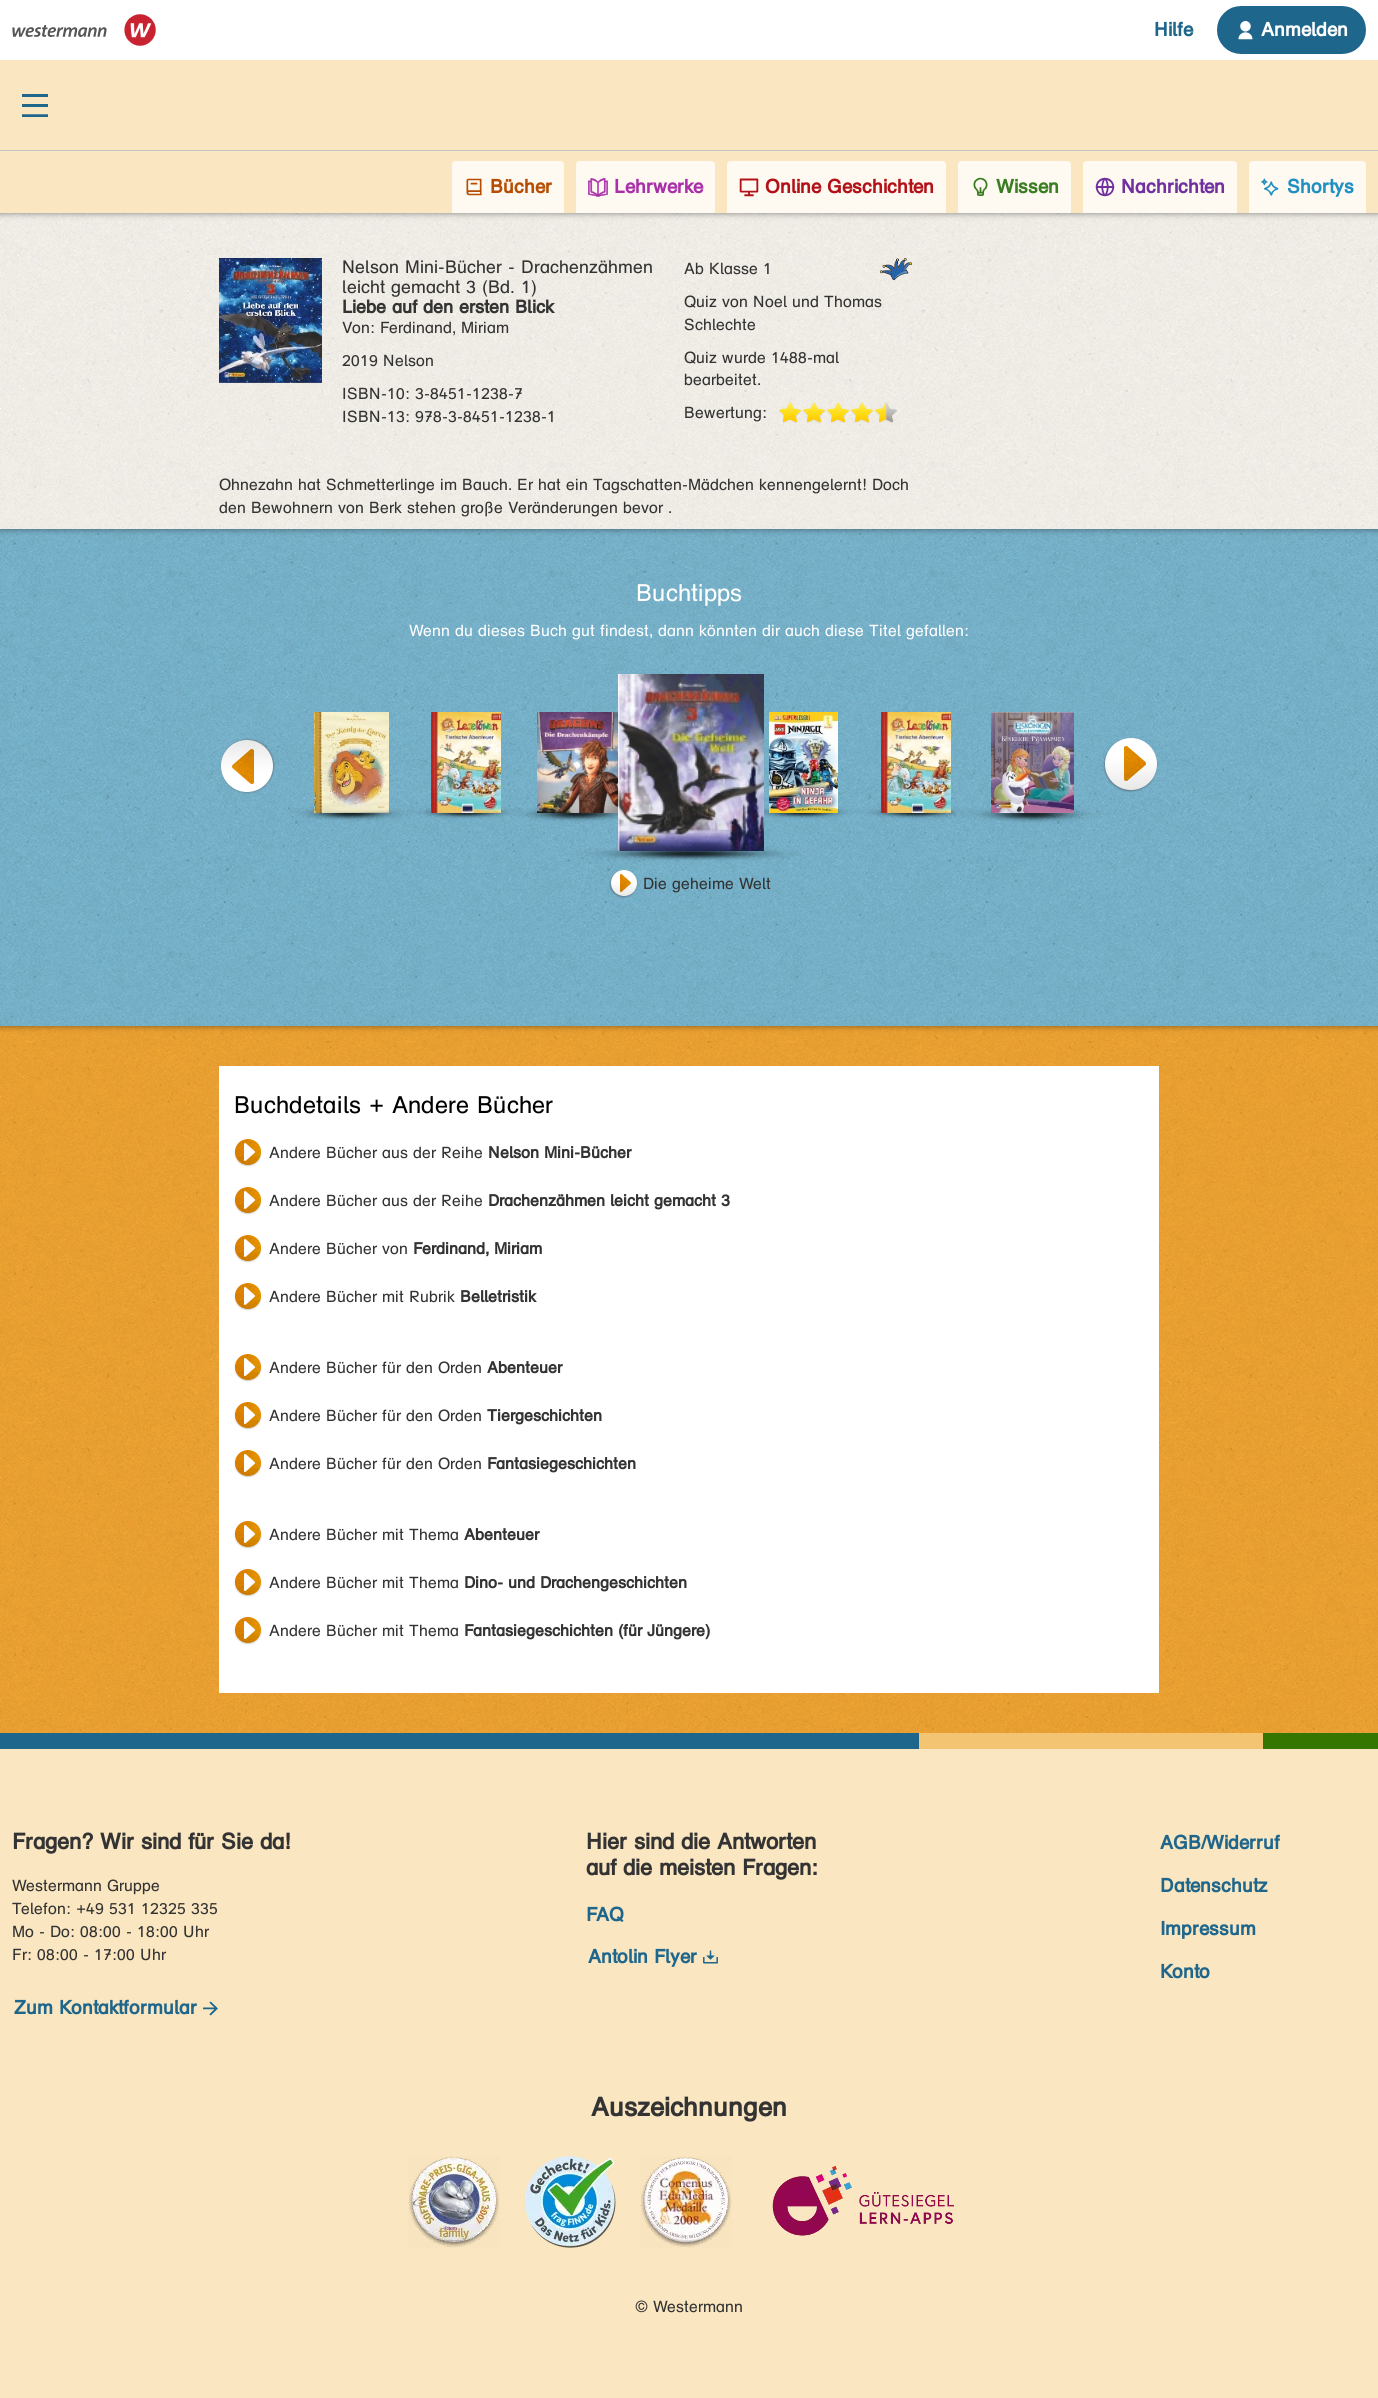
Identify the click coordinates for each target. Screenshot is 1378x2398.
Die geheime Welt (707, 883)
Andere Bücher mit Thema (404, 1534)
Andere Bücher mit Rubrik (402, 1296)
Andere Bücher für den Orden (415, 1367)
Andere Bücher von (405, 1248)
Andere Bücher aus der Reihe (450, 1152)
